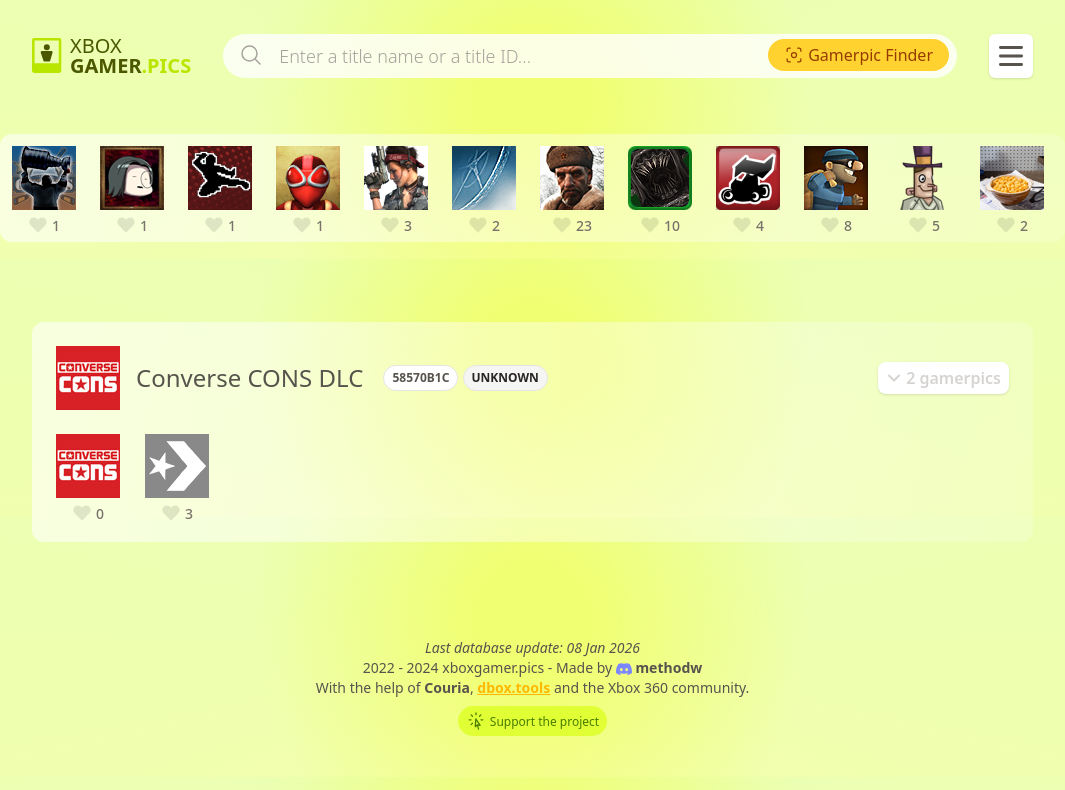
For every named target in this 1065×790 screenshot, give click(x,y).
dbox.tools (513, 709)
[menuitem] (858, 77)
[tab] (943, 400)
